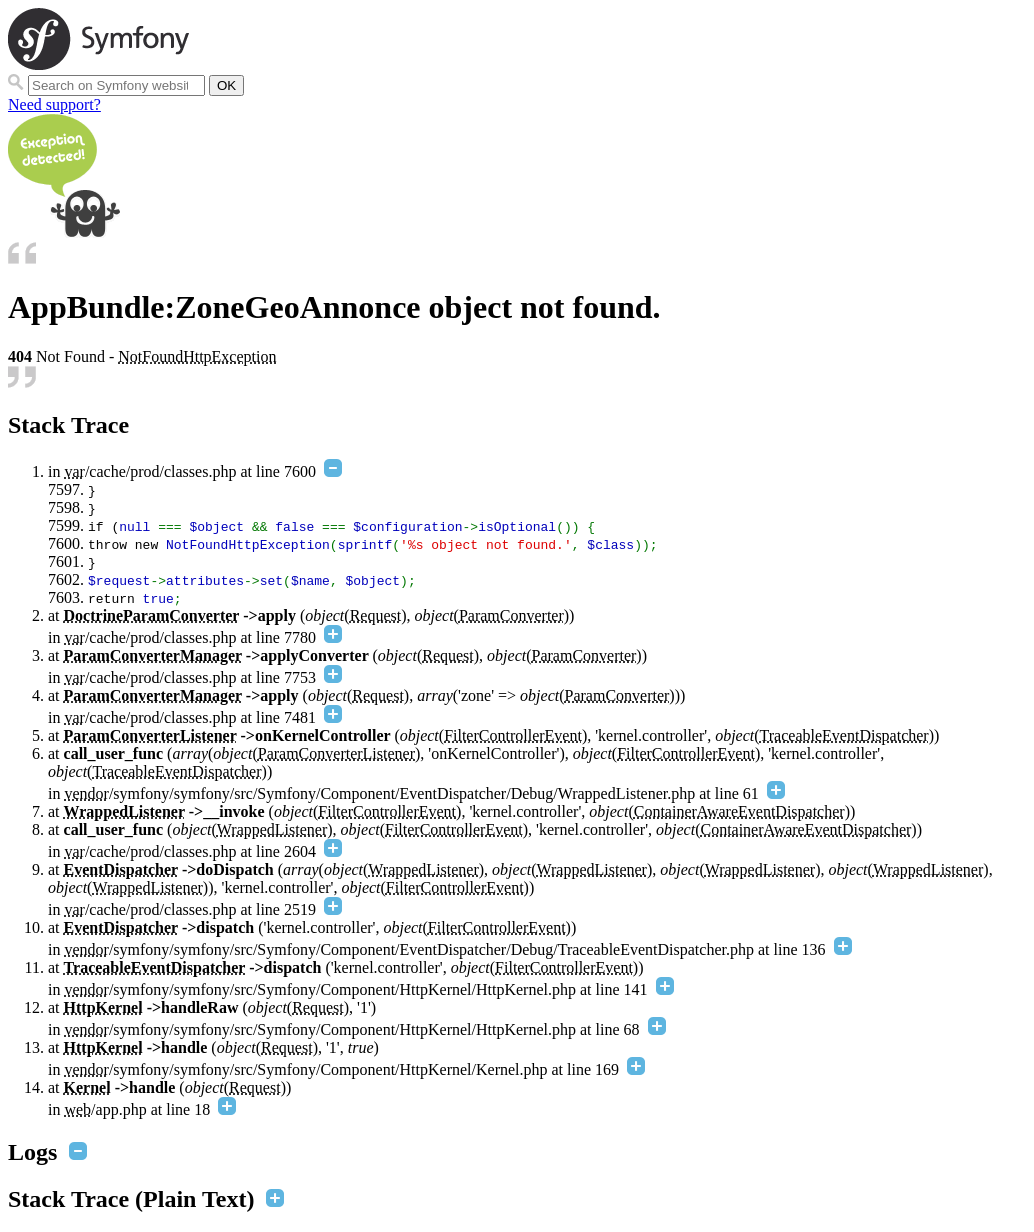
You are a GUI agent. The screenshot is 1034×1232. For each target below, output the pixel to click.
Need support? (54, 104)
